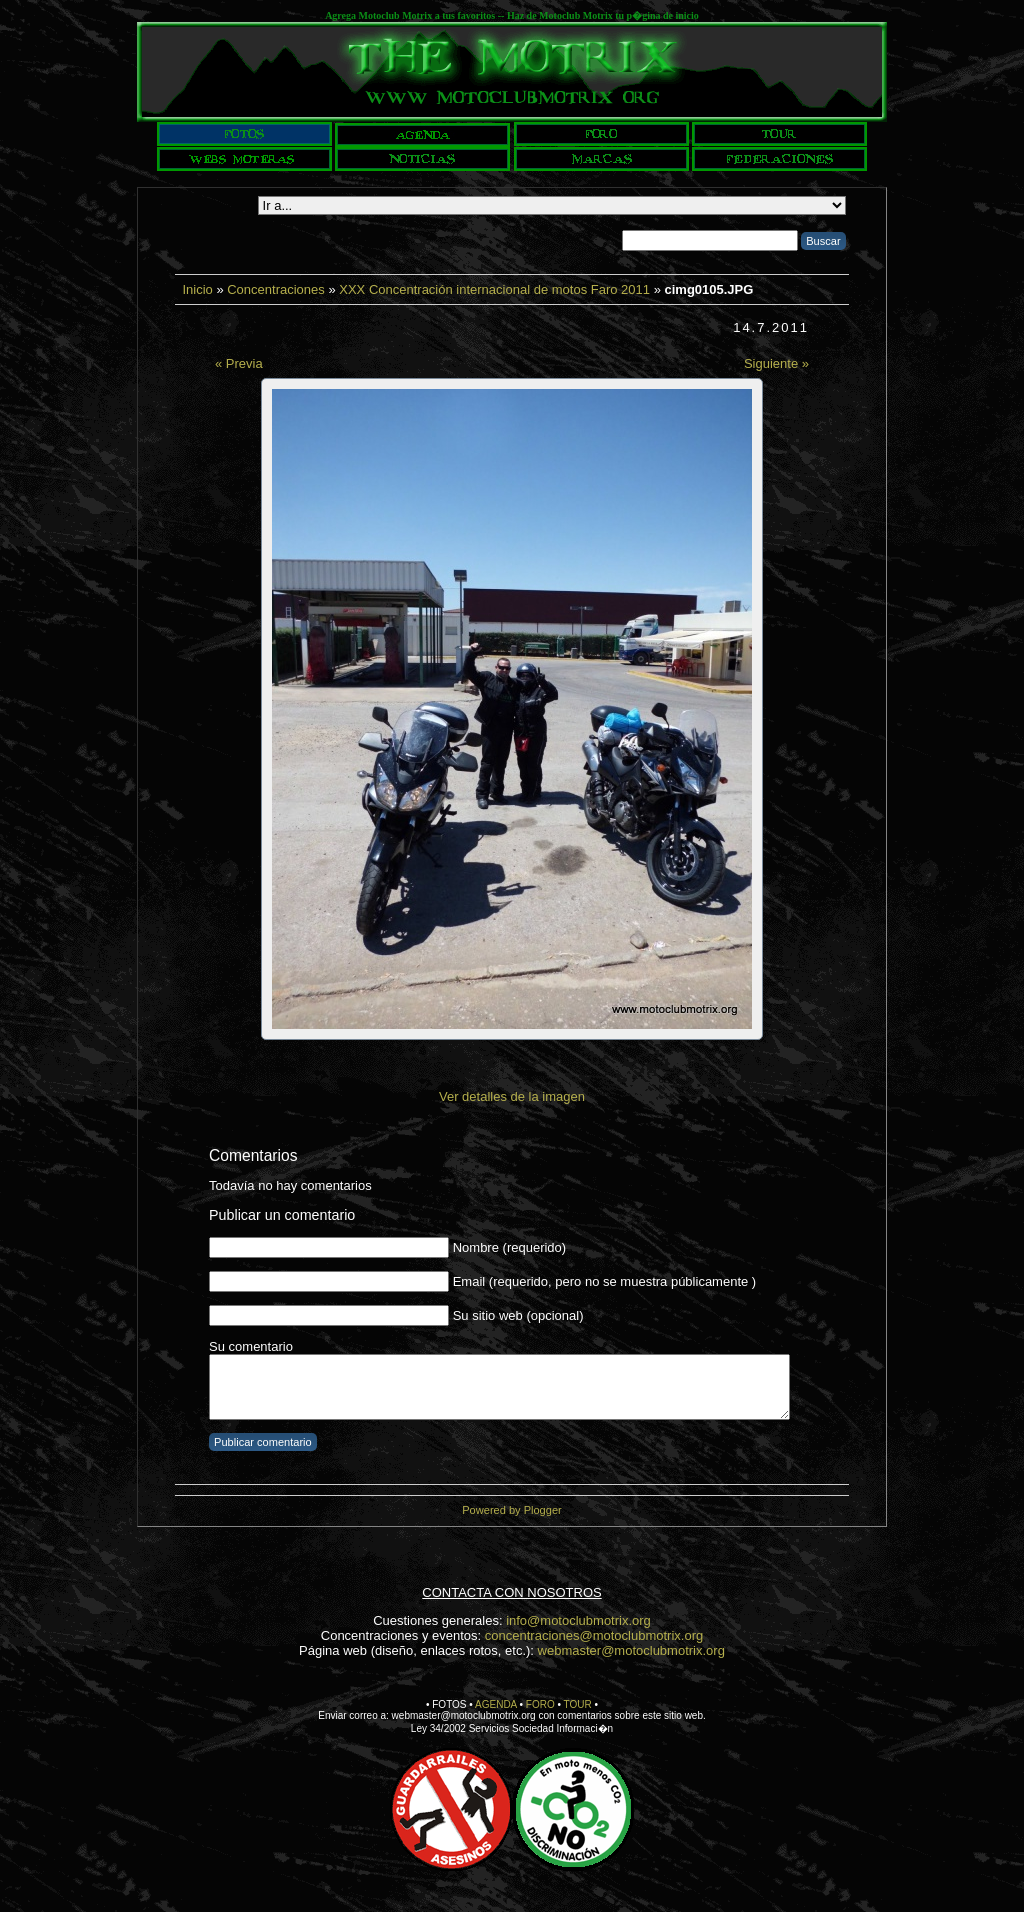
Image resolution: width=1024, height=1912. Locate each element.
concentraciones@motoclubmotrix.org (594, 1635)
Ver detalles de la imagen (512, 1096)
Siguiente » (776, 363)
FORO (540, 1704)
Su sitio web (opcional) (518, 1315)
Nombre (476, 1247)
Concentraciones (276, 289)
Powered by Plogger (511, 1510)
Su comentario (251, 1346)
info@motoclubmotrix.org (578, 1620)
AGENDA (496, 1704)
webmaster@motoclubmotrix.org (631, 1650)
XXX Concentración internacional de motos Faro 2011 (494, 289)
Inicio (197, 289)
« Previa (239, 363)
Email (469, 1281)
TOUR (578, 1704)
